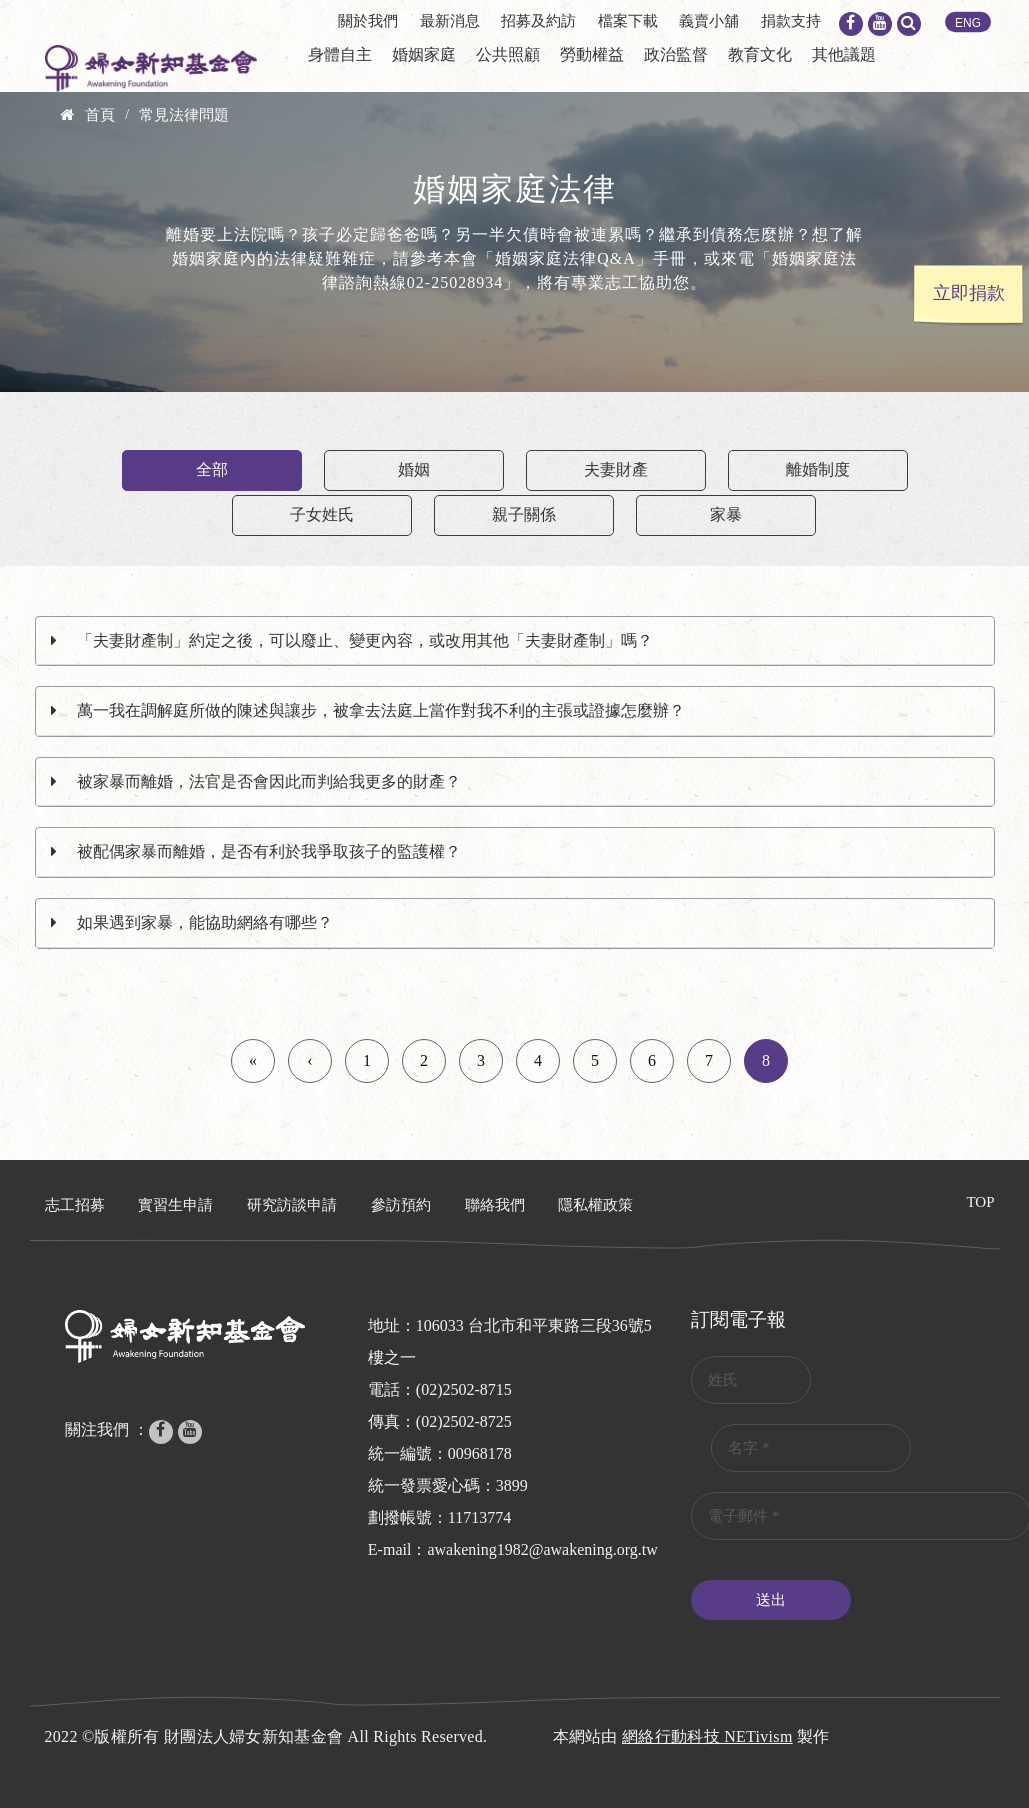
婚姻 (414, 469)
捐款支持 (791, 21)
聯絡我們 (495, 1205)
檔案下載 (628, 21)
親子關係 (524, 514)
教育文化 (760, 54)
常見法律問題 (184, 115)
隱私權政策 (595, 1205)
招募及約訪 (538, 21)
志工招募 (75, 1205)
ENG (968, 23)
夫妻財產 (616, 469)
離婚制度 (818, 469)
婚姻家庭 (424, 54)
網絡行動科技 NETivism (707, 1736)
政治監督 (676, 54)
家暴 (726, 514)
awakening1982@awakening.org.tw (542, 1549)
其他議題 (844, 54)
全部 (212, 469)
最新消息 (450, 21)
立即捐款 (969, 293)
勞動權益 (592, 54)
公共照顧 (508, 54)
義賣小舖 (709, 21)
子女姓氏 (322, 514)
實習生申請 (175, 1205)
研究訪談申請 (292, 1205)
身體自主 (340, 54)
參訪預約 (401, 1205)
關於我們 (368, 21)
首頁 (100, 115)
